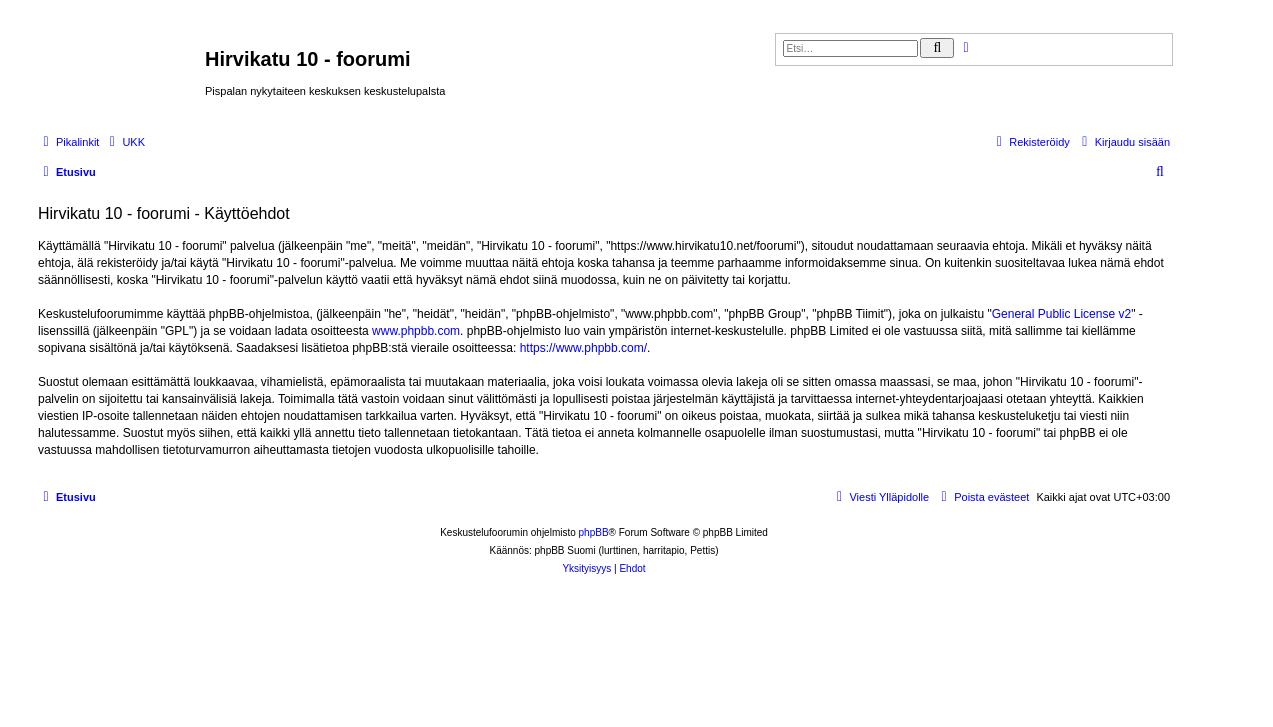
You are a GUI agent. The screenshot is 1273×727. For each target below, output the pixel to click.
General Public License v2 (1061, 314)
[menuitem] (124, 142)
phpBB (594, 532)
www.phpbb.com (416, 331)
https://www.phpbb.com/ (583, 348)
